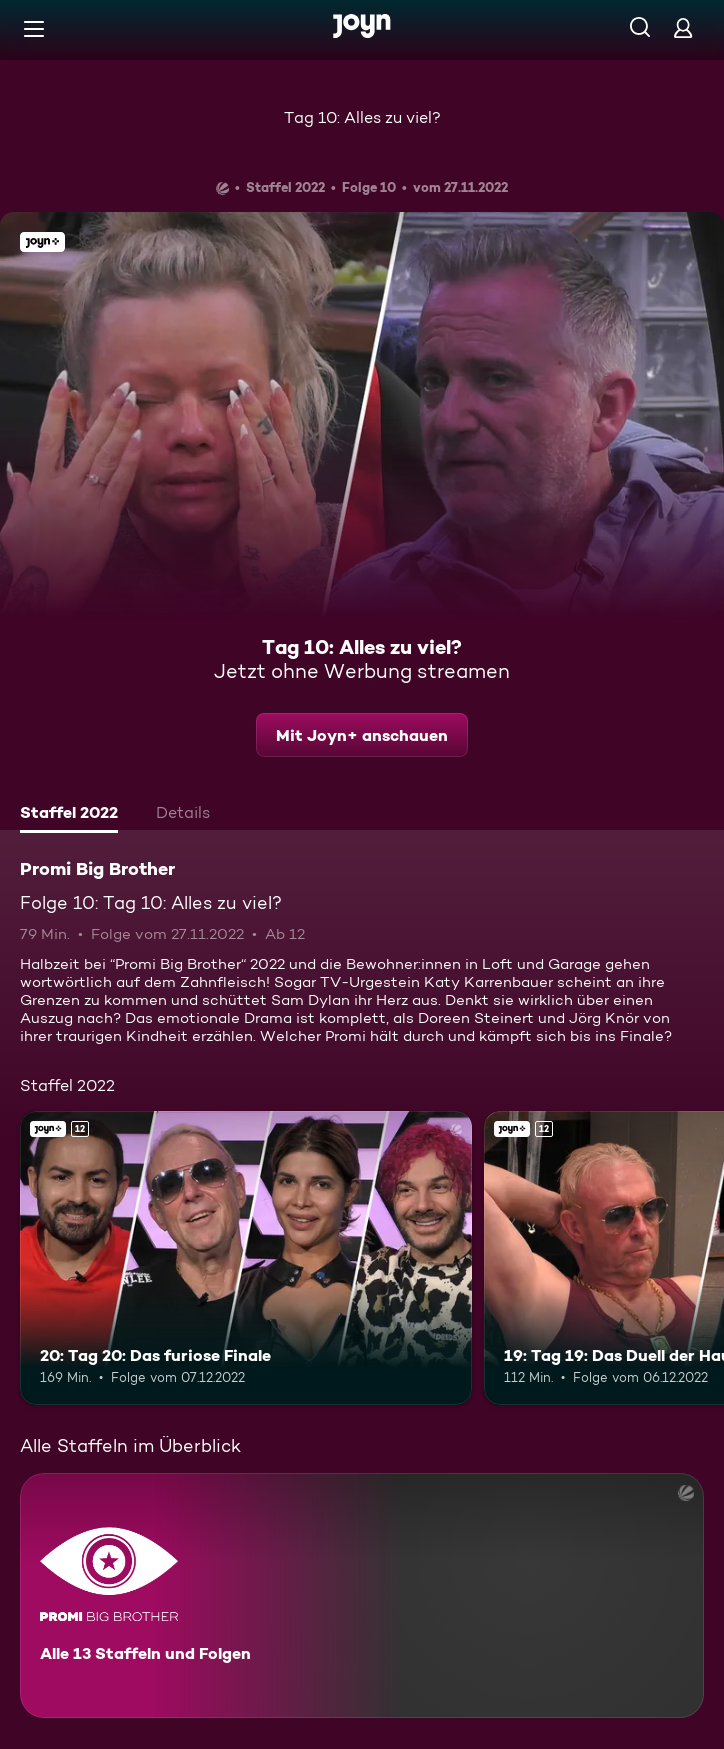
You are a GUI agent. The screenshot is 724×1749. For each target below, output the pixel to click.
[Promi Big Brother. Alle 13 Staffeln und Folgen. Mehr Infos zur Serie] (362, 1595)
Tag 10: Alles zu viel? (362, 117)
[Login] (683, 27)
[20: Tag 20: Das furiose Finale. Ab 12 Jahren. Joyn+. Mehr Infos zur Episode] (246, 1258)
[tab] (69, 815)
